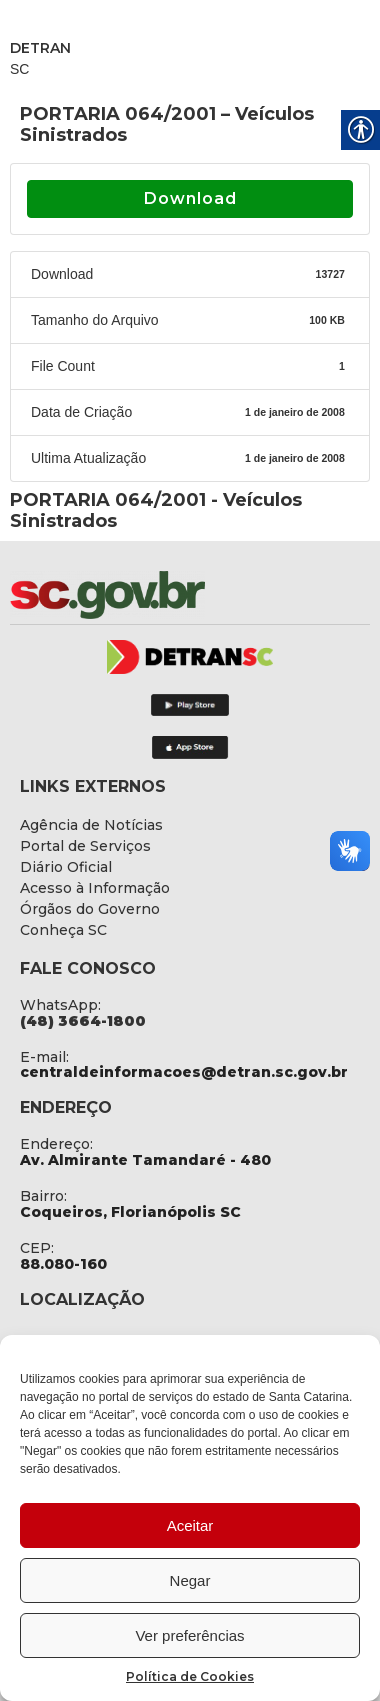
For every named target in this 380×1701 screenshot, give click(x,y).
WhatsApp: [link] (60, 1005)
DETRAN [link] (40, 48)
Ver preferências (189, 1635)
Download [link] (190, 198)
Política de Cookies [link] (190, 1676)
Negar (190, 1580)
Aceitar (190, 1525)
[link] (160, 595)
